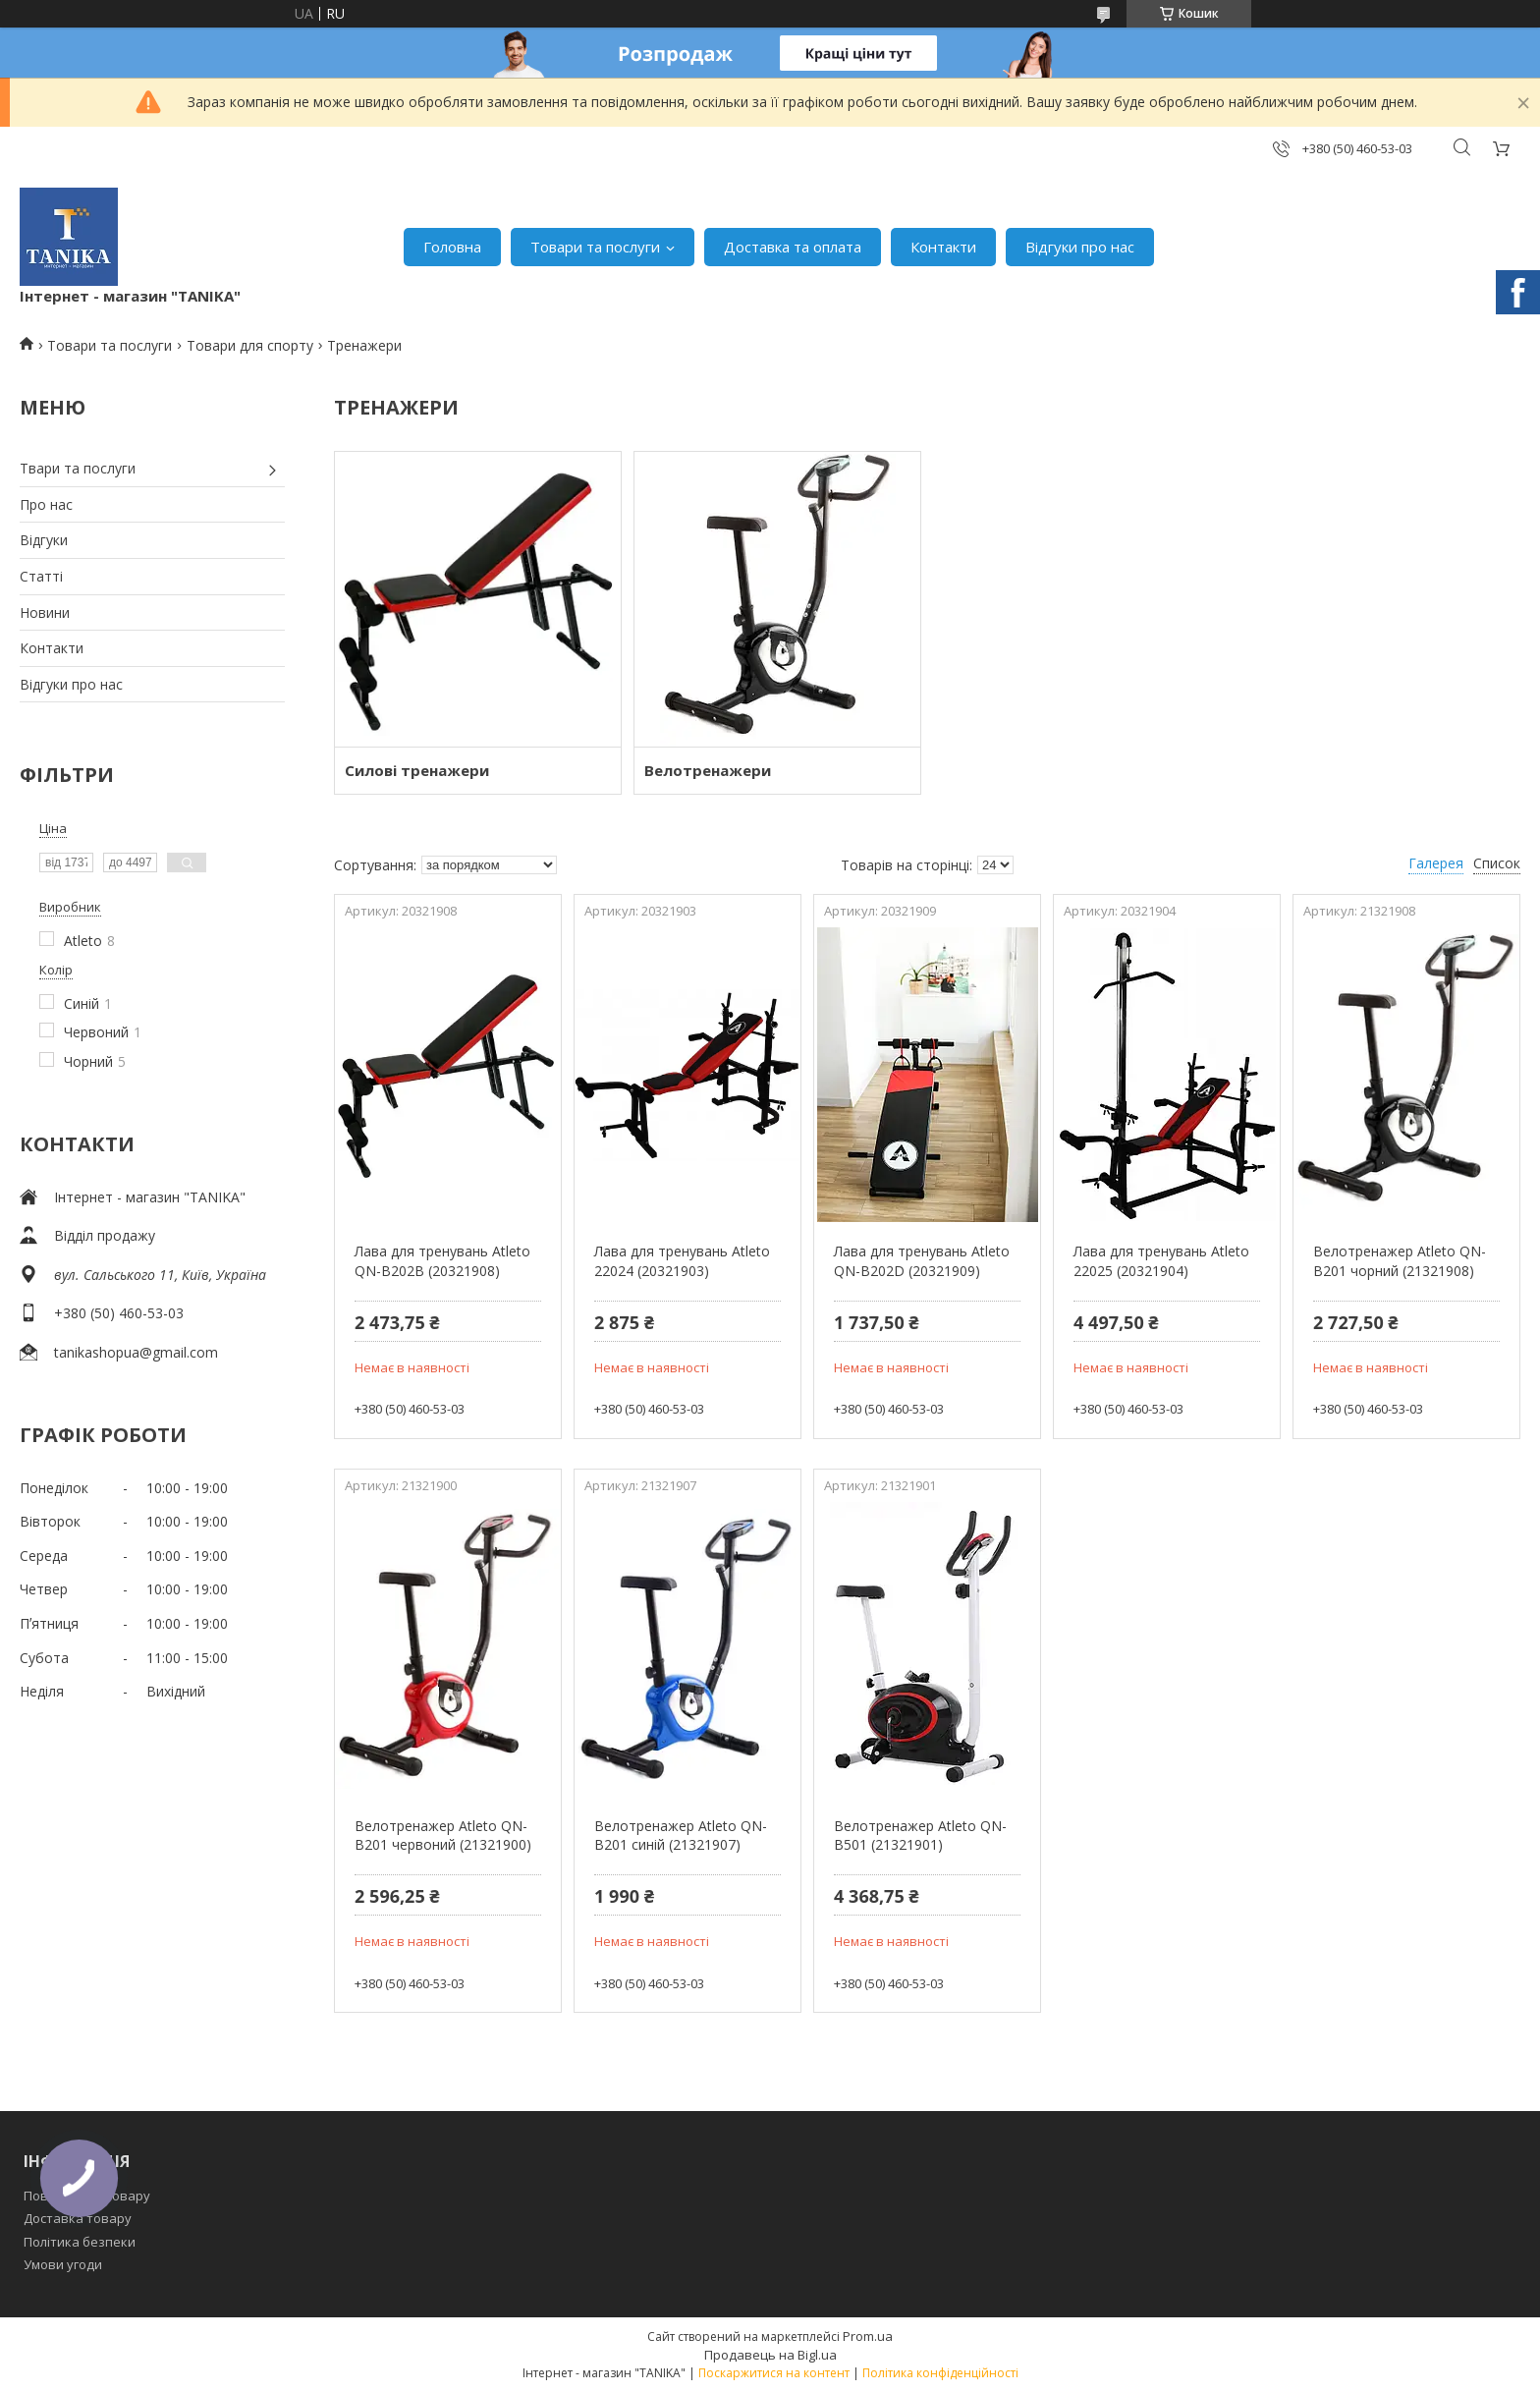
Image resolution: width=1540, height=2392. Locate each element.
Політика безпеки (80, 2242)
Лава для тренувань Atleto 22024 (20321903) (682, 1261)
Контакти (943, 246)
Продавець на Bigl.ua (770, 2355)
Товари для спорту (250, 345)
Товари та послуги (595, 246)
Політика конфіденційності (940, 2372)
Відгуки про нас (1079, 246)
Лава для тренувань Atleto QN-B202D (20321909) (922, 1261)
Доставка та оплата (792, 246)
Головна (452, 246)
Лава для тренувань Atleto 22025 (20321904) (1161, 1261)
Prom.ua (868, 2336)
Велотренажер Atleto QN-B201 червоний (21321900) (443, 1835)
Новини (45, 612)
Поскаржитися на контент (774, 2372)
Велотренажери (707, 770)
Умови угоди (63, 2264)
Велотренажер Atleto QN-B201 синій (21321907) (680, 1835)
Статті (41, 576)
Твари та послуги (78, 468)
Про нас (46, 504)
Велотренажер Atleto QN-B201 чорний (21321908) (1399, 1261)
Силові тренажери (417, 770)
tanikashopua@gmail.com (136, 1352)
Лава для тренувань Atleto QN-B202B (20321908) (442, 1261)
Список (1496, 863)
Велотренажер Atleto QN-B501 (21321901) (920, 1835)
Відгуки (44, 539)
